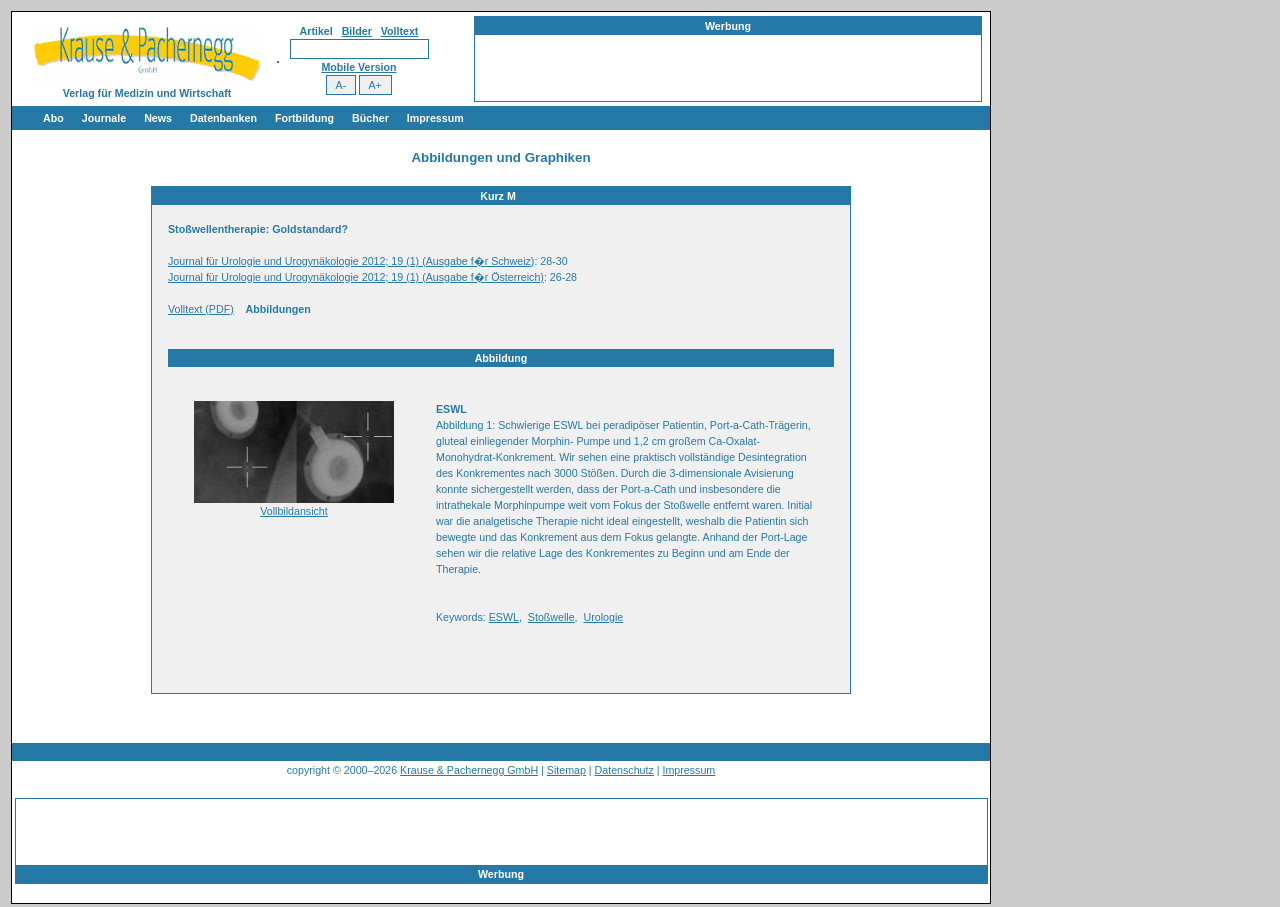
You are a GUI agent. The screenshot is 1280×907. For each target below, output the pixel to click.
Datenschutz (624, 770)
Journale (104, 118)
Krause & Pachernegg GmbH (469, 770)
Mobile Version (358, 67)
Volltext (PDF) (201, 309)
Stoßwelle (551, 617)
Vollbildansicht (294, 511)
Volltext (400, 31)
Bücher (370, 118)
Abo (53, 118)
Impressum (435, 118)
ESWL (504, 617)
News (158, 118)
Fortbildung (304, 118)
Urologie (604, 617)
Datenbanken (223, 118)
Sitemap (566, 770)
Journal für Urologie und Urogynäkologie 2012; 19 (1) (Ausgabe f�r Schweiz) (351, 261)
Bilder (357, 31)
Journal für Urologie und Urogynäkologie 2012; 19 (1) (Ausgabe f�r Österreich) (356, 277)
